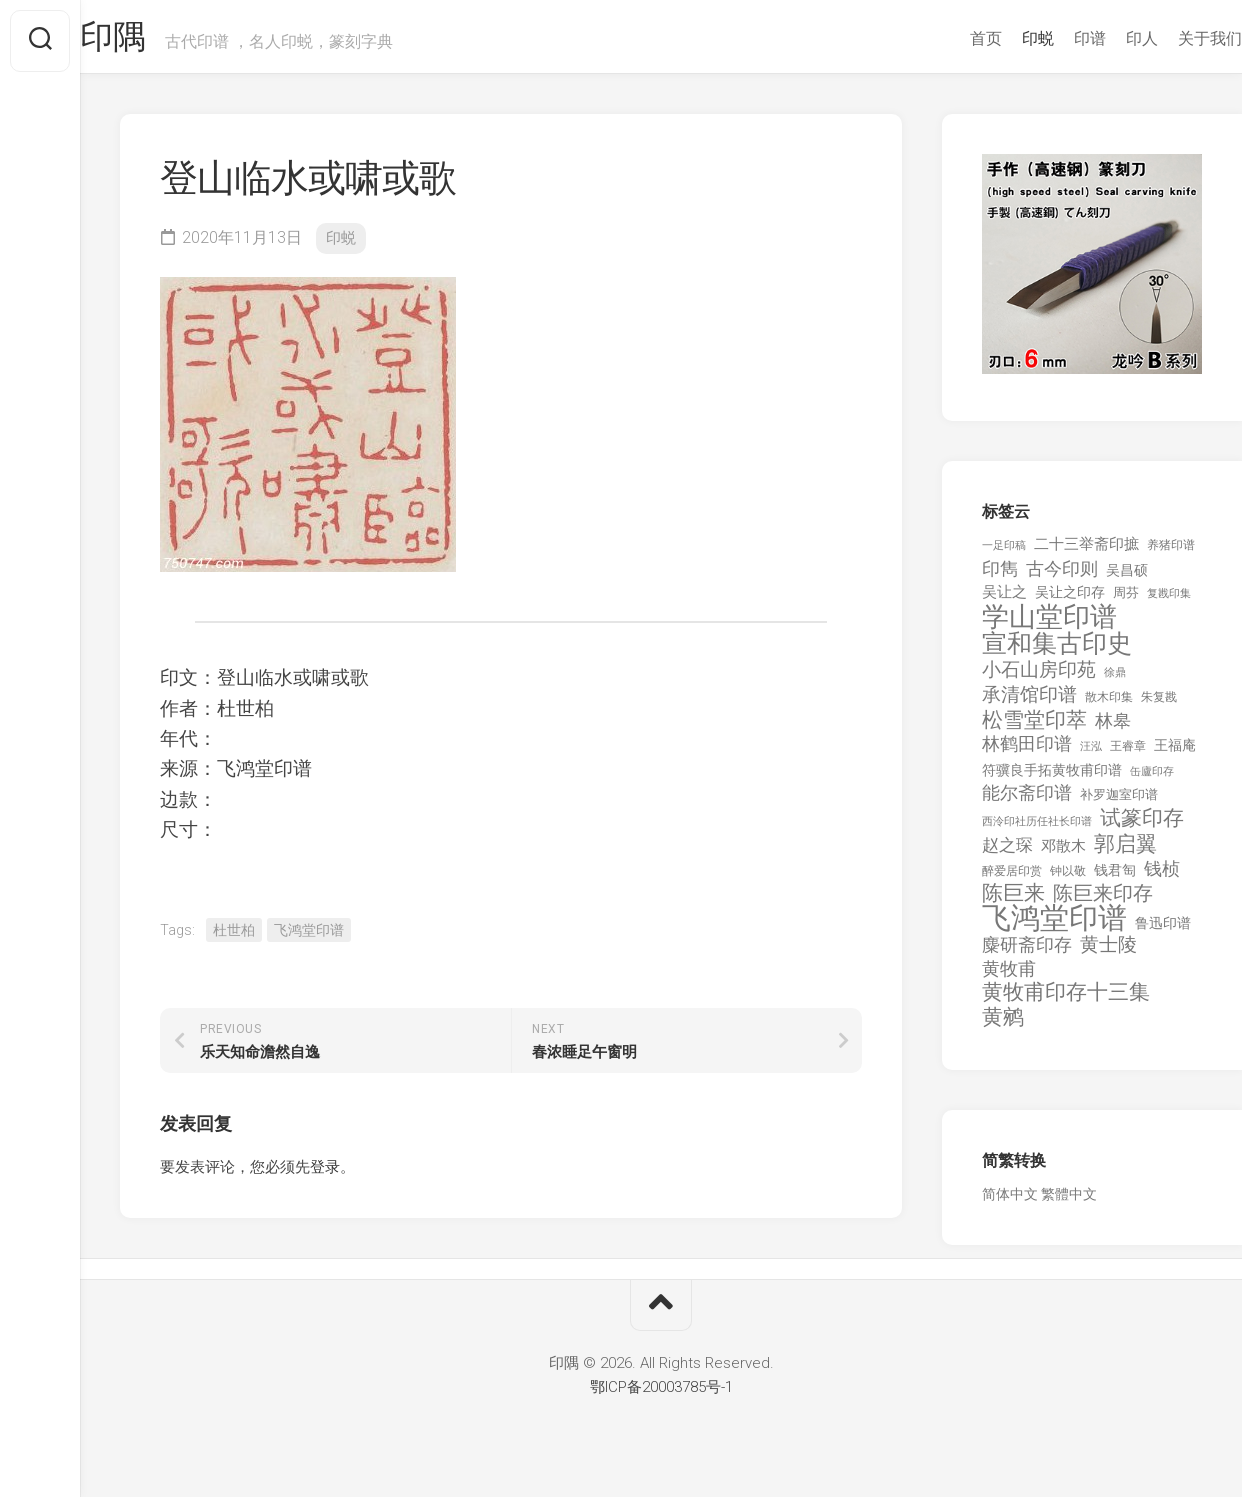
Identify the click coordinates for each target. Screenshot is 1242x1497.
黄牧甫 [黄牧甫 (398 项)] (1009, 976)
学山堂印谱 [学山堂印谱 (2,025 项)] (1049, 625)
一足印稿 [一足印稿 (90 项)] (1004, 553)
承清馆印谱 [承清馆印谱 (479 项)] (1029, 703)
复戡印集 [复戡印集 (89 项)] (1169, 601)
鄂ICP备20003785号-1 (661, 1395)
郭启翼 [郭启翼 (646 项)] (1125, 852)
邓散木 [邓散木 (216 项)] (1063, 854)
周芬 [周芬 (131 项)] (1126, 600)
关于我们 (1170, 38)
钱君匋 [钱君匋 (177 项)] (1115, 878)
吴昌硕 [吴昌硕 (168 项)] (1127, 578)
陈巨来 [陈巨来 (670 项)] (1013, 901)
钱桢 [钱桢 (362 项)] (1162, 876)
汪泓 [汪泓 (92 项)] (1091, 754)
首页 (946, 38)
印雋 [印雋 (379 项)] (1000, 576)
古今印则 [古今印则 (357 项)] (1062, 577)
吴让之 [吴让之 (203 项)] (1004, 600)
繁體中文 (1069, 1202)
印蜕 (998, 38)
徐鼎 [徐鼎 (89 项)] (1115, 680)
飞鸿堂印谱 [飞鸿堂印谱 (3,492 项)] (1054, 926)
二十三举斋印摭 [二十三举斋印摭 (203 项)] (1086, 552)
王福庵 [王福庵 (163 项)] (1175, 753)
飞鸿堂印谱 (309, 938)
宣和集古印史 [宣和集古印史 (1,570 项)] (1057, 651)
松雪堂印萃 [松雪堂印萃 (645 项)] (1034, 728)
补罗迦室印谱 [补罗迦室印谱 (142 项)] (1119, 802)
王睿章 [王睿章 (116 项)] (1128, 754)
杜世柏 (234, 938)
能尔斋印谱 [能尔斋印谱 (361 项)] (1027, 800)
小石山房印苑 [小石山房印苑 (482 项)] (1039, 678)
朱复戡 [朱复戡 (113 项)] (1159, 705)
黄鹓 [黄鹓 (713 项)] (1003, 1025)
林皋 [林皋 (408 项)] (1113, 728)
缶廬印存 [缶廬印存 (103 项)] (1152, 779)
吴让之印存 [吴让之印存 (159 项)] (1070, 600)
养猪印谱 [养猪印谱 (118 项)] (1171, 553)
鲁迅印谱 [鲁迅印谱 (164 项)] (1163, 931)
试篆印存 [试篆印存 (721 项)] (1142, 826)
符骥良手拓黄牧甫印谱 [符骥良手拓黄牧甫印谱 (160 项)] (1052, 778)
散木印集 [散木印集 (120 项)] (1109, 705)
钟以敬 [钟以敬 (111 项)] (1068, 879)
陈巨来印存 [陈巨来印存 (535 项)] (1103, 902)
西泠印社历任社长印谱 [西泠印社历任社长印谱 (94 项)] (1037, 829)
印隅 (155, 41)
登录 (325, 1175)
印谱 (1050, 38)
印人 (1102, 38)
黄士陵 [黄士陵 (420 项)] (1108, 953)
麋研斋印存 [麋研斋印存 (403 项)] (1027, 952)
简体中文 (1010, 1202)
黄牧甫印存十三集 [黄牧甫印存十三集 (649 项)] (1066, 1000)
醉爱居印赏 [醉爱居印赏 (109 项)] (1012, 879)
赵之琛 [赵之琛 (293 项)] (1007, 853)
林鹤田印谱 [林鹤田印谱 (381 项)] (1027, 751)
